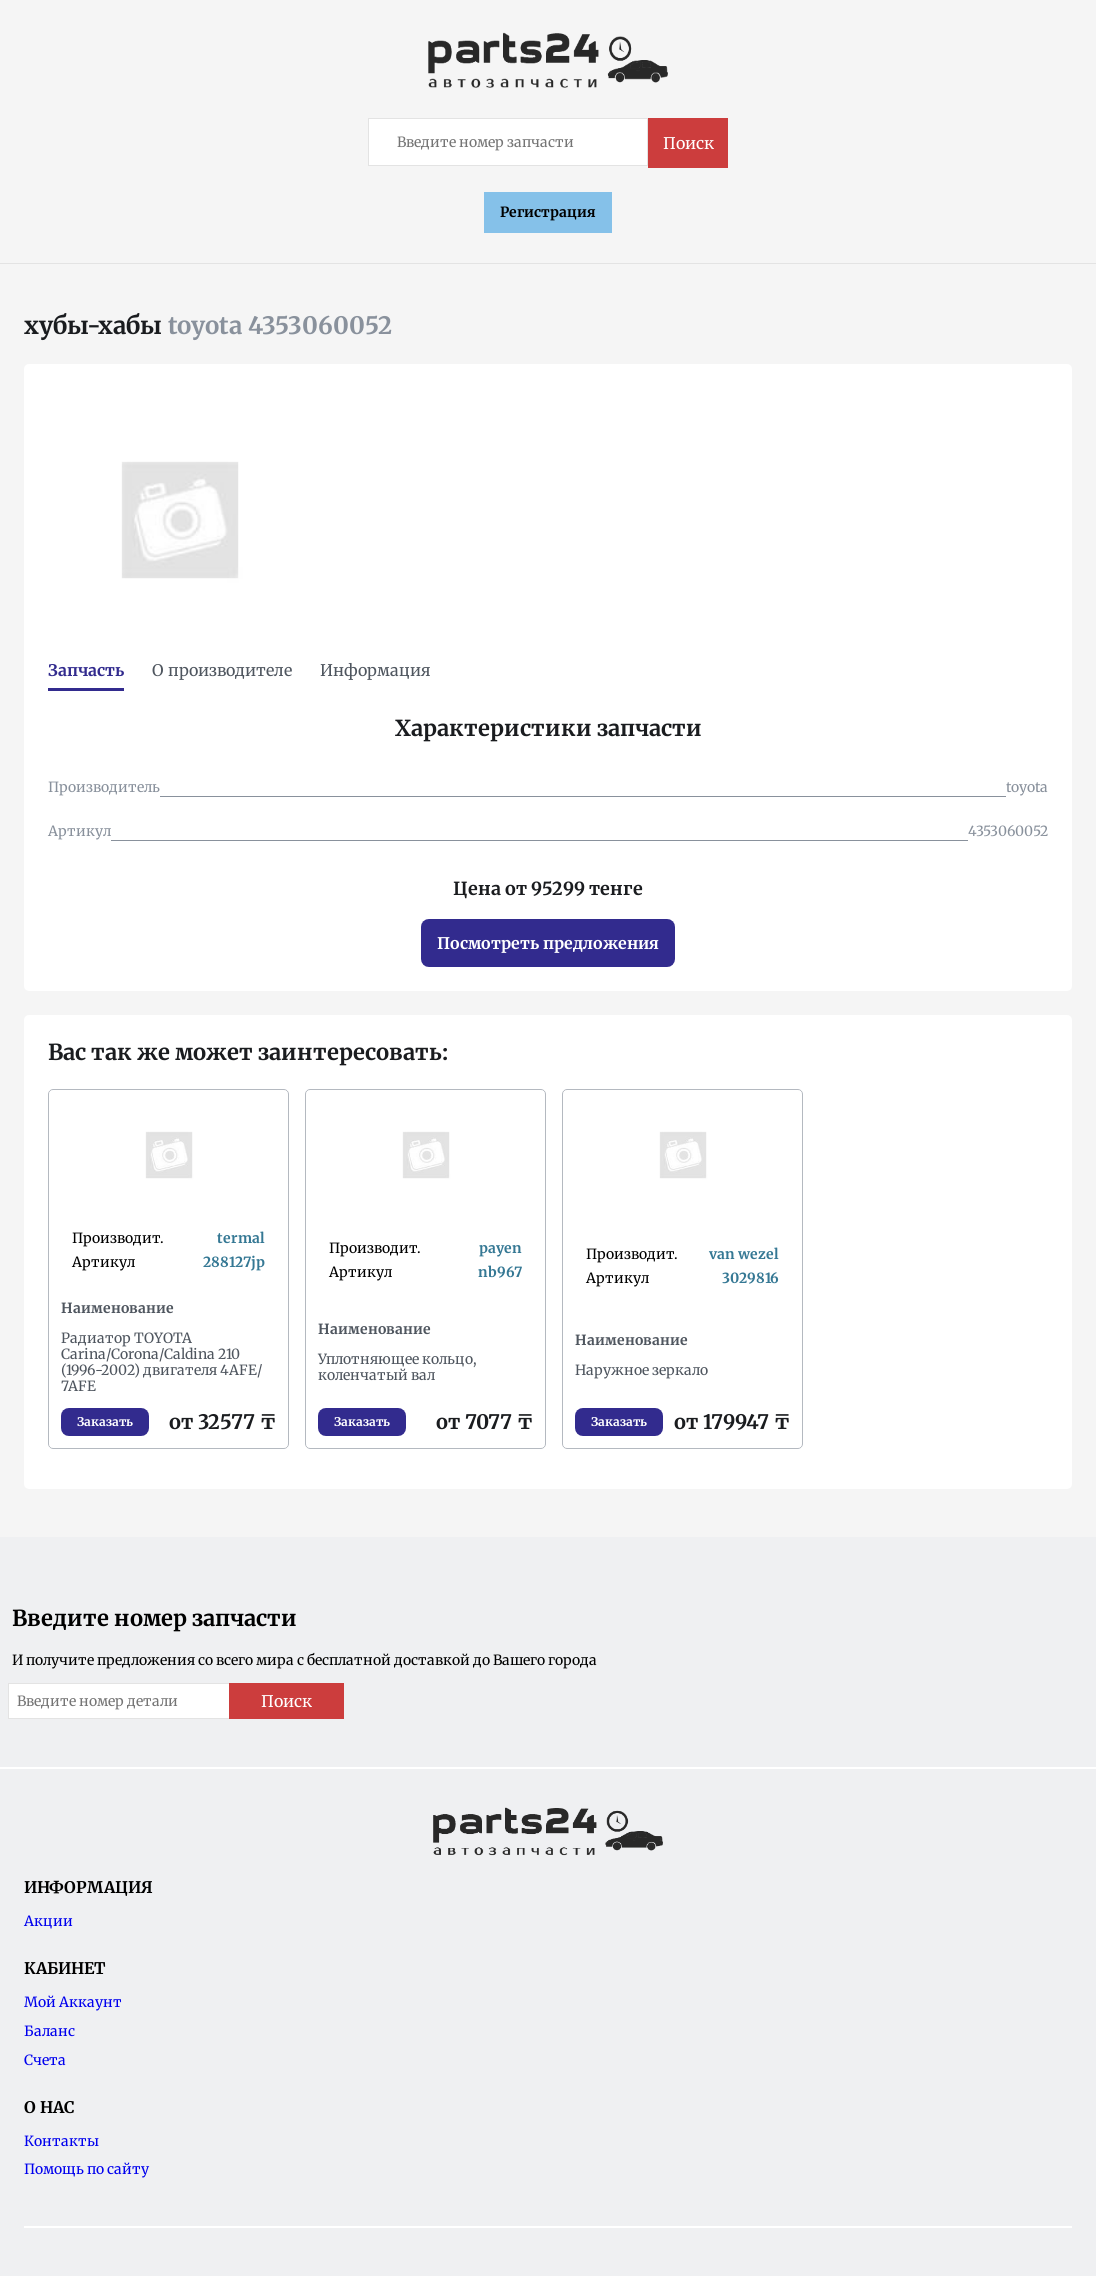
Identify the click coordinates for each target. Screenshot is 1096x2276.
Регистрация (548, 212)
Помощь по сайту (86, 2169)
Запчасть (86, 670)
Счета (45, 2060)
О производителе (222, 670)
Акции (48, 1921)
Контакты (61, 2141)
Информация (375, 670)
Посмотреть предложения (548, 943)
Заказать (105, 1421)
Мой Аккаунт (73, 2002)
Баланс (49, 2031)
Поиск (688, 143)
